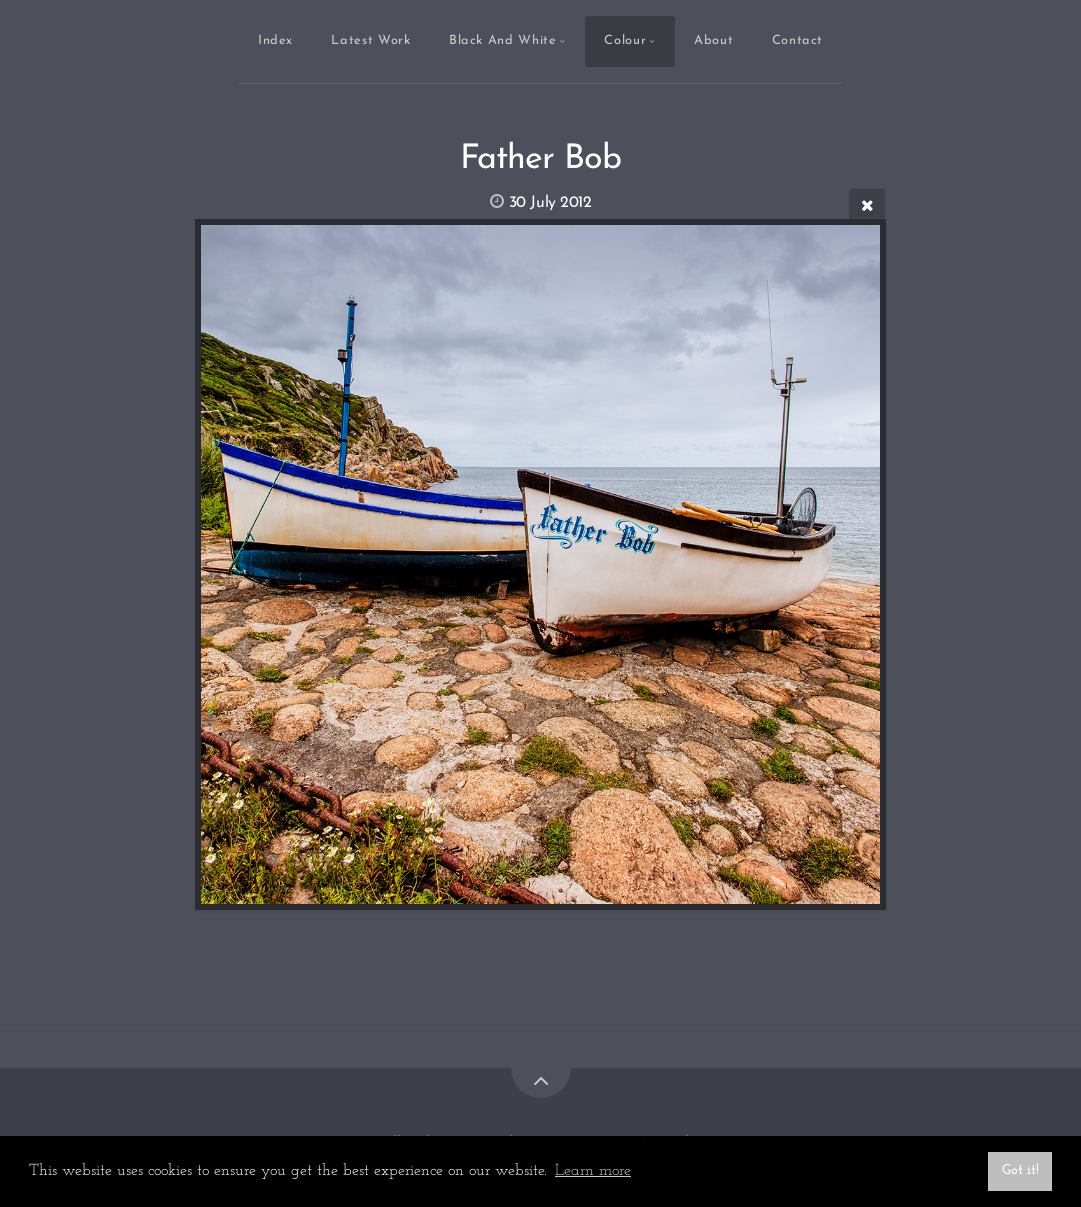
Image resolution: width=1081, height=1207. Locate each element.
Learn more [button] (593, 1171)
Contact (797, 40)
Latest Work (370, 40)
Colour (625, 40)
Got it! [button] (1020, 1170)
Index (275, 40)
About (713, 40)
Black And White (503, 40)
